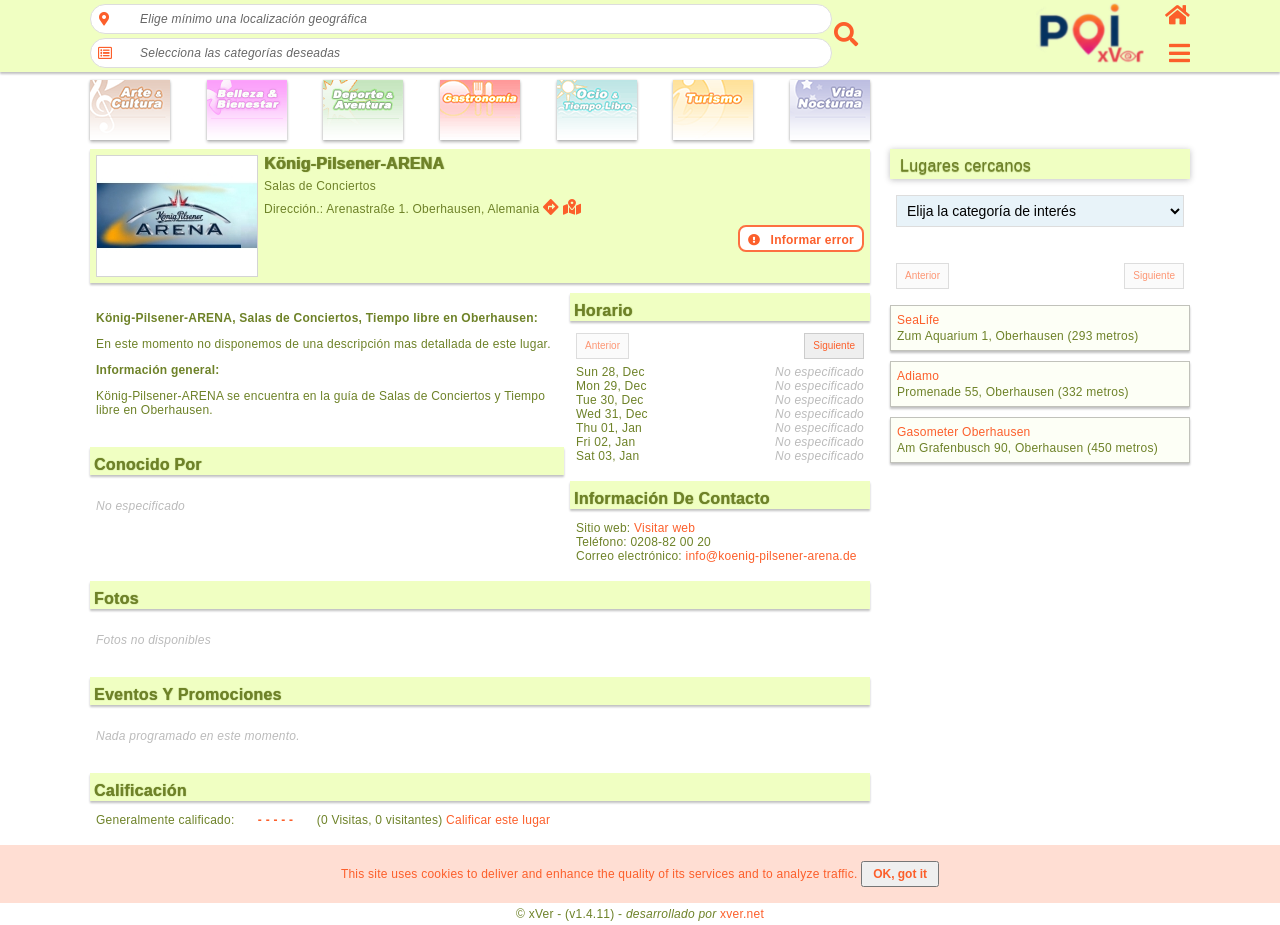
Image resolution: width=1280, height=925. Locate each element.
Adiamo (918, 376)
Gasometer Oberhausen (964, 432)
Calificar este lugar (498, 820)
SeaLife (918, 320)
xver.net (742, 914)
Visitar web (664, 528)
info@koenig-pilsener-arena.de (771, 556)
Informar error (801, 240)
